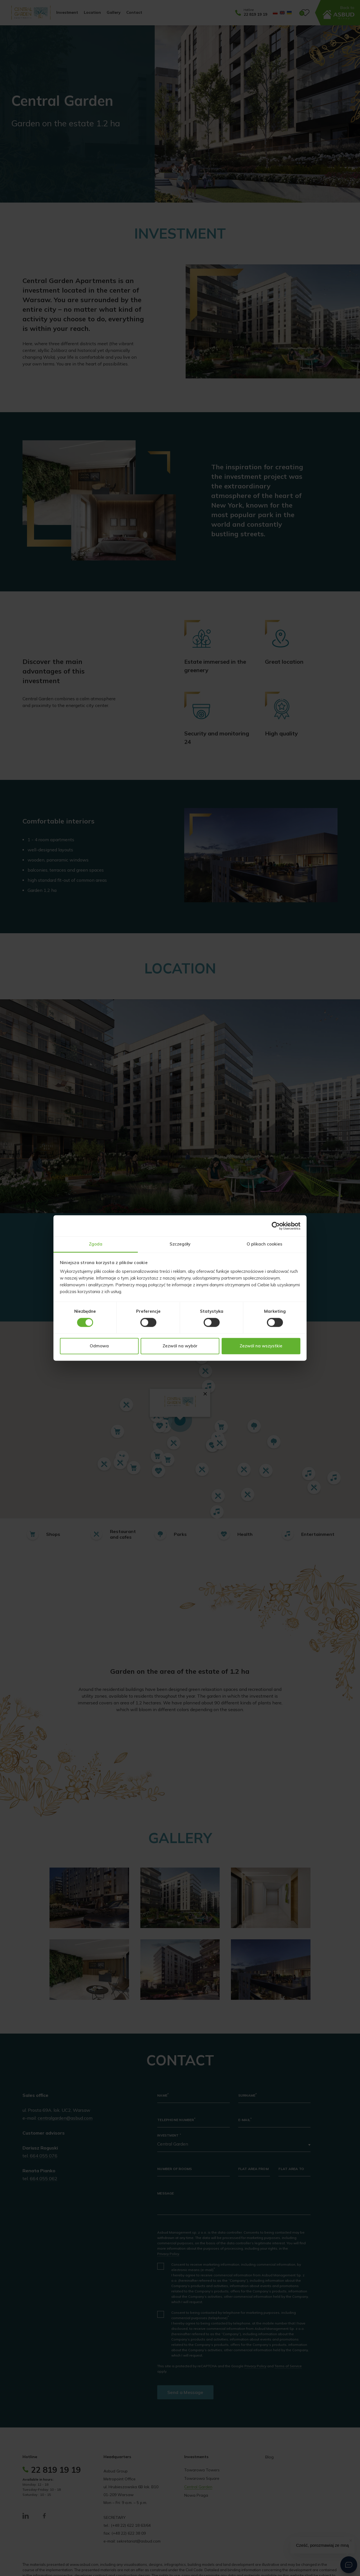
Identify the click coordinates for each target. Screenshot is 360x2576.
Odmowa (99, 1345)
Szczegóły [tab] (180, 1244)
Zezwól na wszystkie (261, 1345)
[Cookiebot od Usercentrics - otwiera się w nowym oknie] (275, 1226)
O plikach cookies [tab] (264, 1244)
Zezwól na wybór (180, 1345)
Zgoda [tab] (95, 1244)
